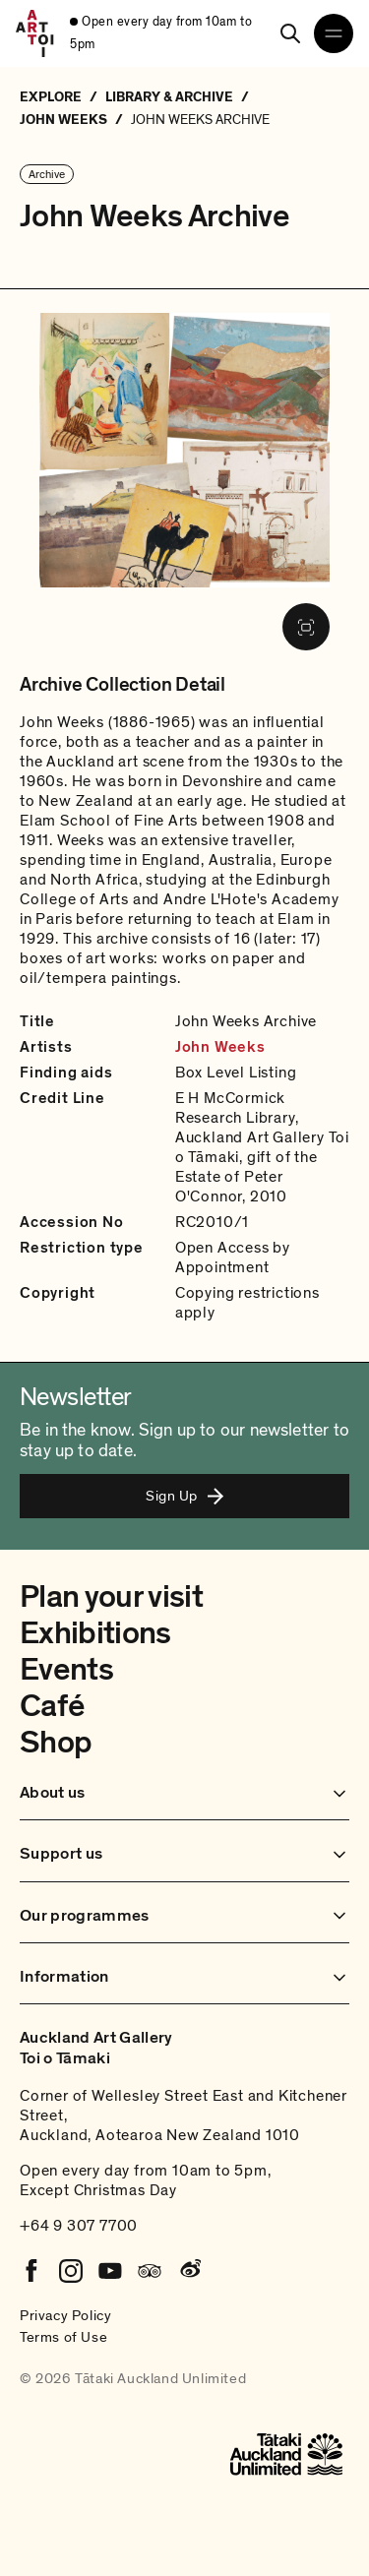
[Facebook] (31, 2271)
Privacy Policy (65, 2315)
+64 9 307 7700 (79, 2226)
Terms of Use (63, 2337)
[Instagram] (71, 2271)
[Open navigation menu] (333, 33)
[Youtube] (110, 2271)
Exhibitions (95, 1633)
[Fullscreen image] (306, 626)
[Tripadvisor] (149, 2271)
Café (52, 1706)
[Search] (290, 33)
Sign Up (184, 1495)
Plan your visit (111, 1597)
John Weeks (220, 1047)
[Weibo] (189, 2271)
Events (66, 1669)
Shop (56, 1742)
